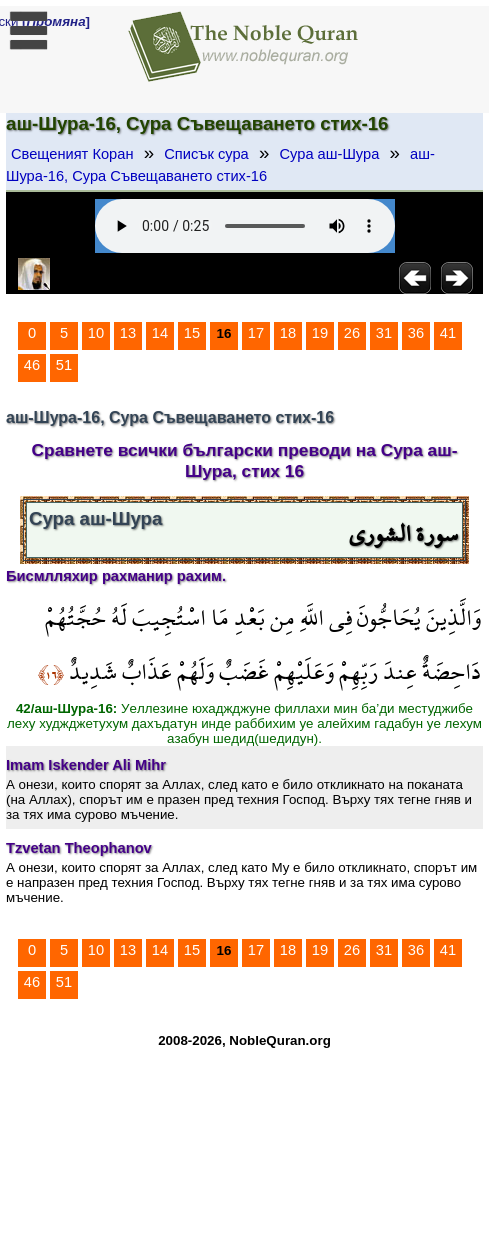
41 (448, 333)
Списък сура (206, 154)
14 (160, 333)
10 (96, 333)
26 (352, 333)
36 (416, 333)
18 (288, 333)
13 (128, 333)
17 (256, 333)
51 (64, 365)
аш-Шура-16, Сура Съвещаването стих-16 (220, 165)
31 (384, 333)
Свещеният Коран (72, 154)
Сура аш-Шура (329, 154)
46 (32, 365)
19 (320, 333)
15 (192, 333)
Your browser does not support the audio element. (245, 226)
